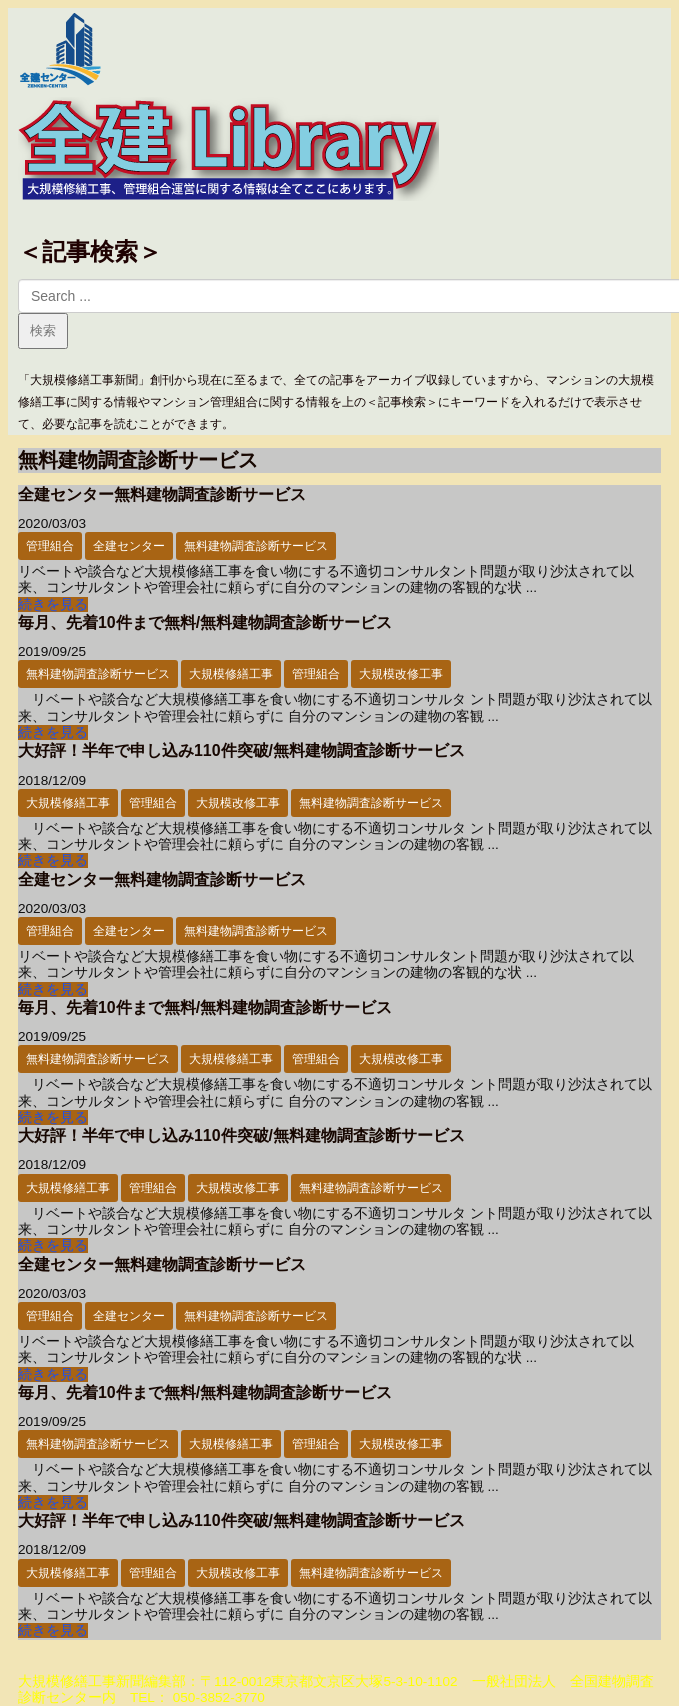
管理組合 (50, 546)
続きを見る (53, 604)
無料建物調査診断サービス (256, 546)
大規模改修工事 (401, 674)
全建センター (129, 546)
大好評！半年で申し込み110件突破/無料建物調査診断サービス (241, 750)
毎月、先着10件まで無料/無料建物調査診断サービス (205, 622)
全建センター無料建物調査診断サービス (162, 494)
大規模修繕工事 (231, 674)
